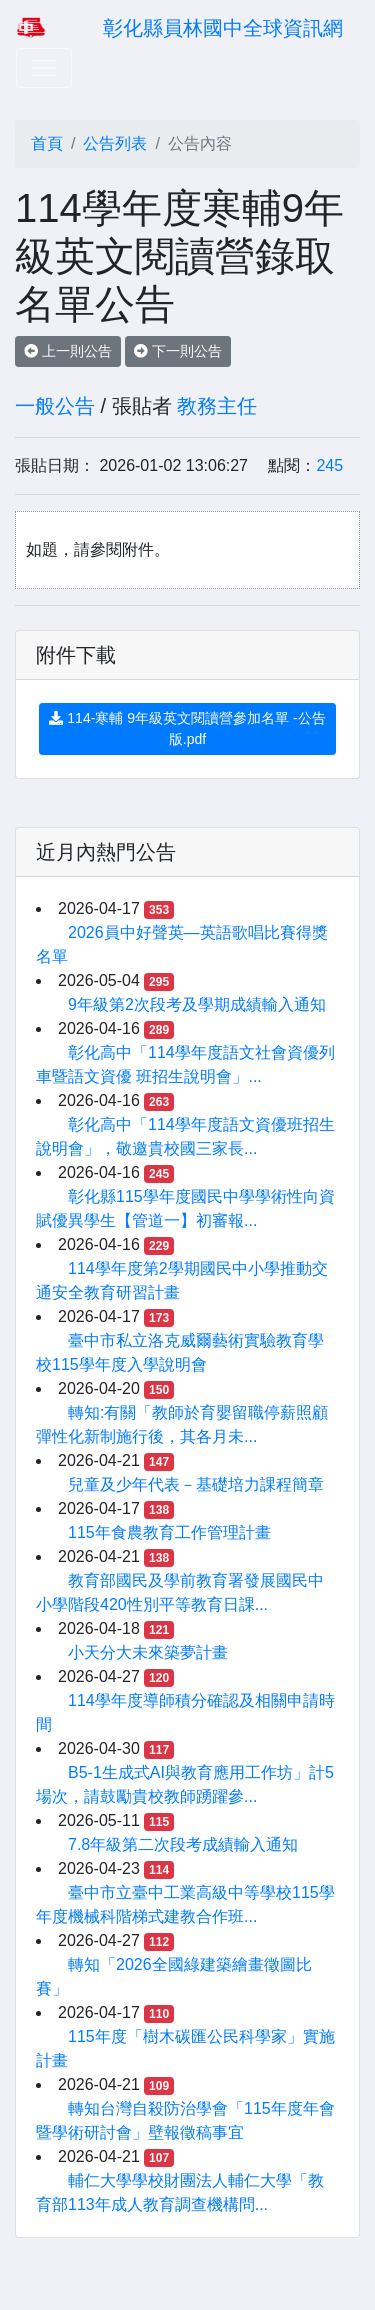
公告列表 (115, 143)
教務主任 (217, 406)
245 (329, 465)
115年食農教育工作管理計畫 (169, 1532)
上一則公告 (68, 351)
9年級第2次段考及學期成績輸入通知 (197, 1004)
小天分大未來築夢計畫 (148, 1652)
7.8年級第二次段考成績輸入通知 (183, 1844)
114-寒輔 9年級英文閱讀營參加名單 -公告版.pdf (187, 728)
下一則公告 (178, 351)
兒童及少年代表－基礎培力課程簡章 (196, 1484)
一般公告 (55, 406)
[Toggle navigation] (44, 68)
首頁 (47, 143)
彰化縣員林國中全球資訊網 (223, 28)
